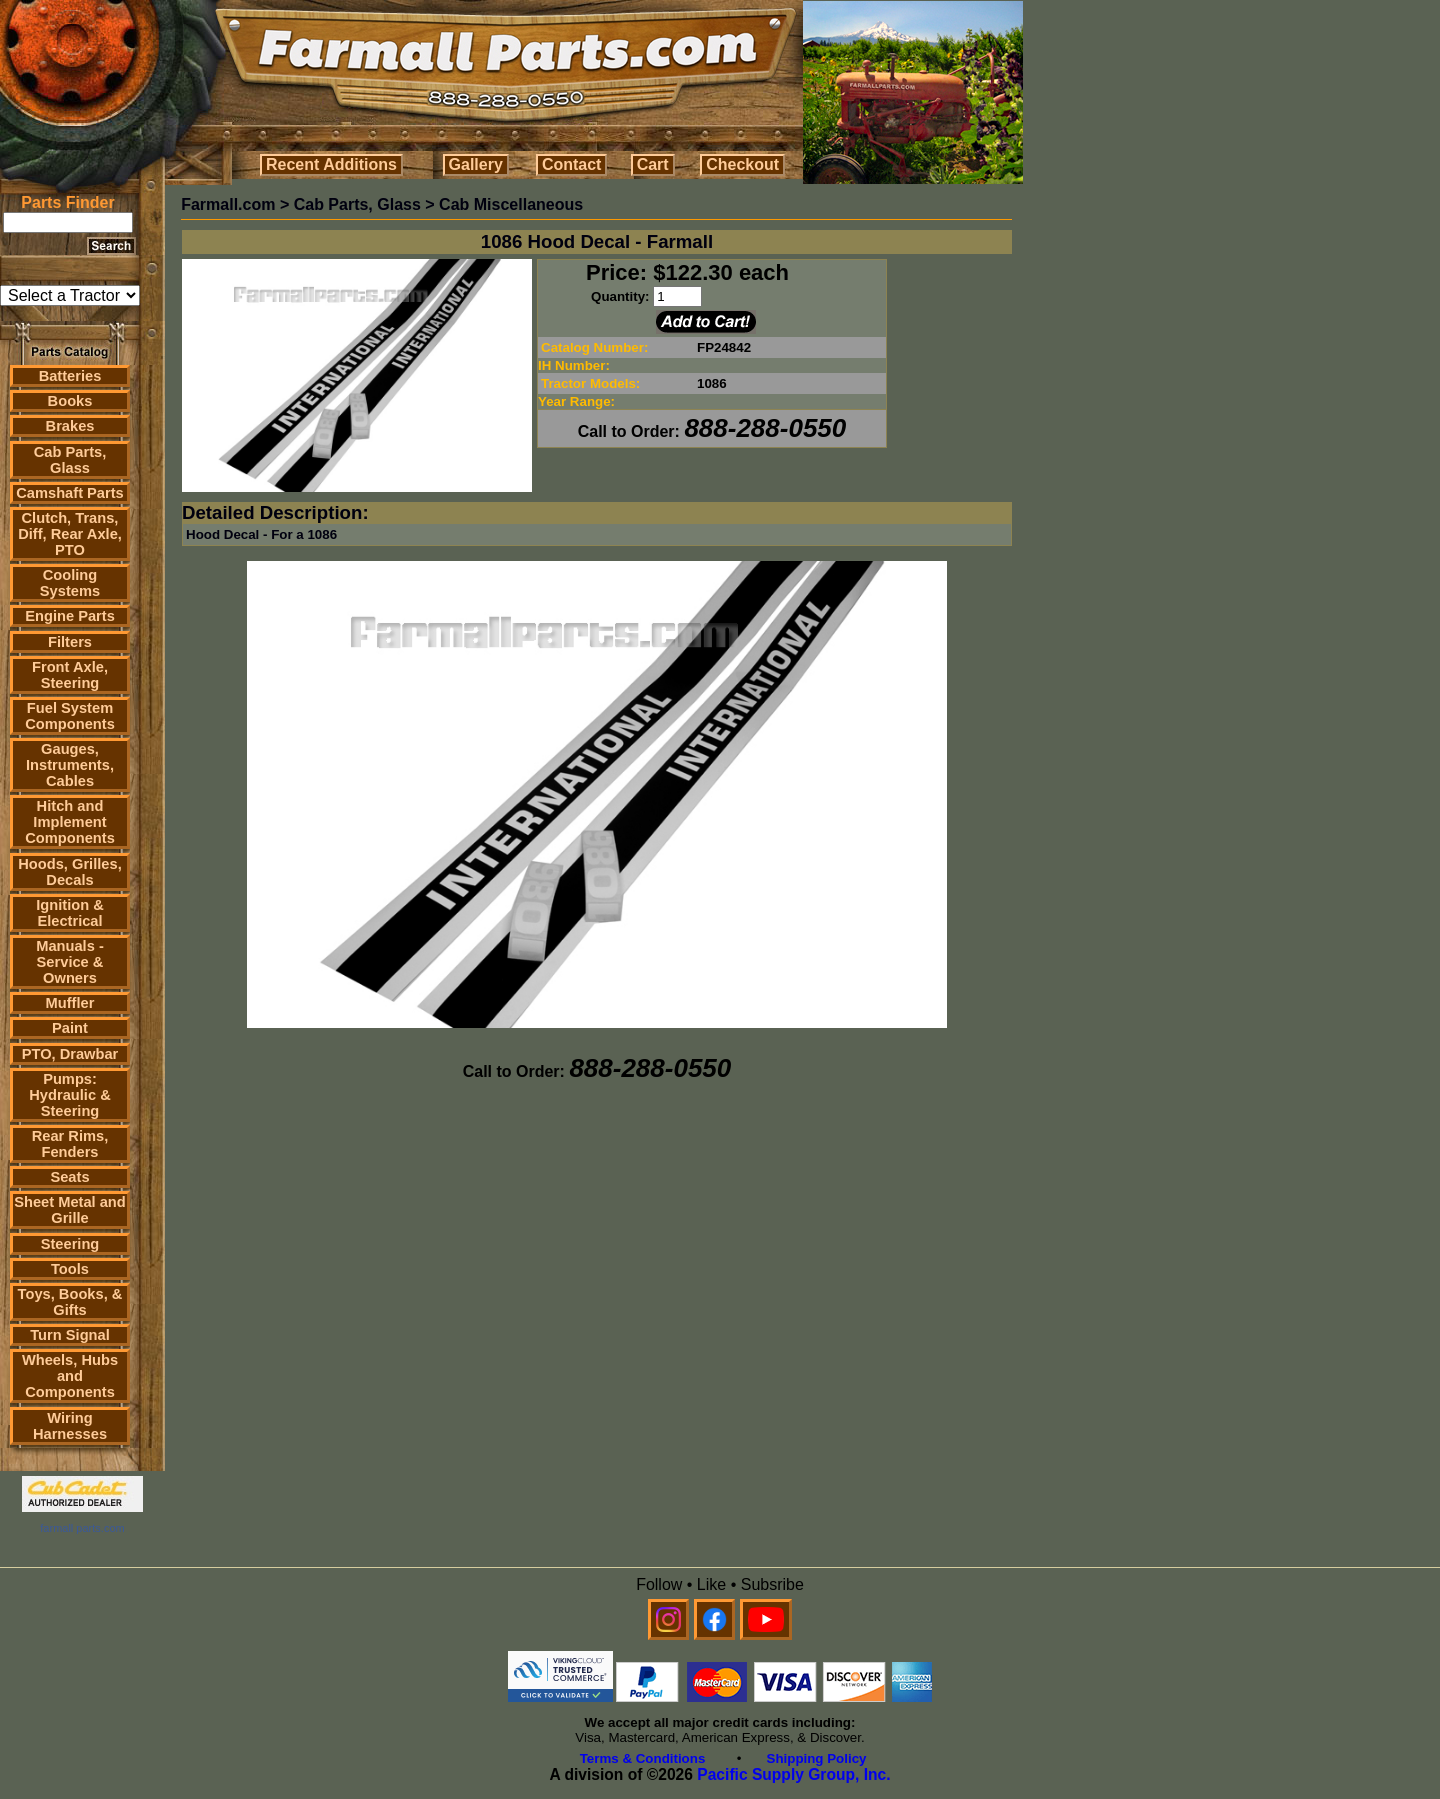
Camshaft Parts (70, 493)
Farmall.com (228, 204)
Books (70, 401)
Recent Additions (331, 164)
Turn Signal (70, 1335)
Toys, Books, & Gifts (70, 1302)
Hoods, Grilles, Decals (69, 872)
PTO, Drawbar (70, 1054)
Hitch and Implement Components (70, 822)
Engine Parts (70, 616)
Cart (653, 164)
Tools (70, 1269)
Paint (70, 1028)
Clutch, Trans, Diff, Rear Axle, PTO (70, 534)
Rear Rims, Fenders (70, 1144)
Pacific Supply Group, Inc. (793, 1774)
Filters (70, 642)
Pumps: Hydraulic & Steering (69, 1095)
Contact (572, 164)
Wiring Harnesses (70, 1426)
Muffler (70, 1003)
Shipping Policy (817, 1758)
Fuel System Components (70, 716)
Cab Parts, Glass (70, 460)
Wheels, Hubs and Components (70, 1376)
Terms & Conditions (643, 1758)
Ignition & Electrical (70, 913)
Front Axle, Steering (70, 675)
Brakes (70, 426)
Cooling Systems (70, 583)
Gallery (476, 164)
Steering (70, 1244)
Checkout (742, 164)
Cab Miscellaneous (511, 204)
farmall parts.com (82, 1528)
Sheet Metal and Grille (70, 1210)
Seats (69, 1177)
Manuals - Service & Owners (70, 962)
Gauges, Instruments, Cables (70, 765)
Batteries (70, 376)
